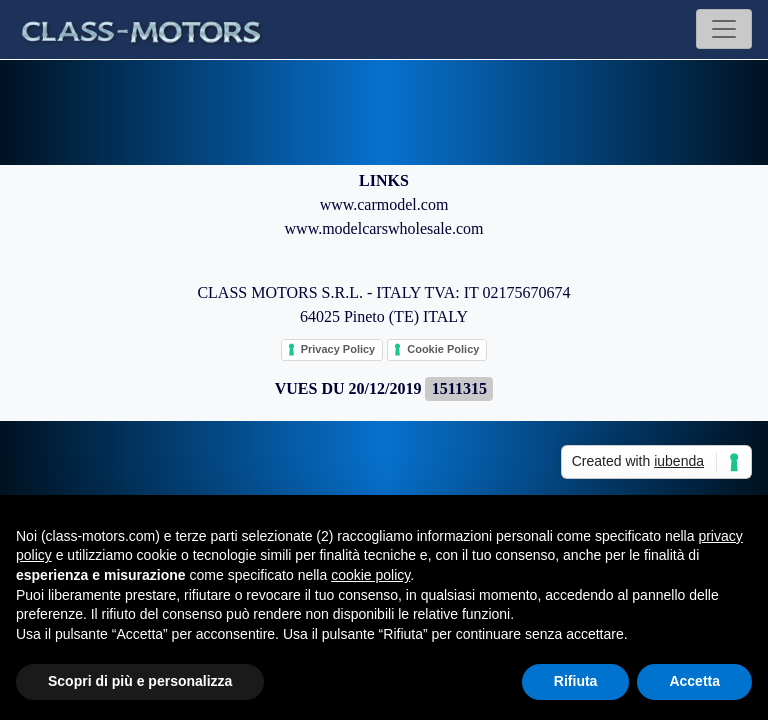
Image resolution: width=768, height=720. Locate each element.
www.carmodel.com (384, 204)
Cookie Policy (443, 349)
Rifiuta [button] (576, 681)
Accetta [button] (694, 681)
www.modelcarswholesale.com (384, 228)
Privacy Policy (338, 349)
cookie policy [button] (370, 575)
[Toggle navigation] (724, 29)
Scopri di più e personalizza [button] (140, 681)
